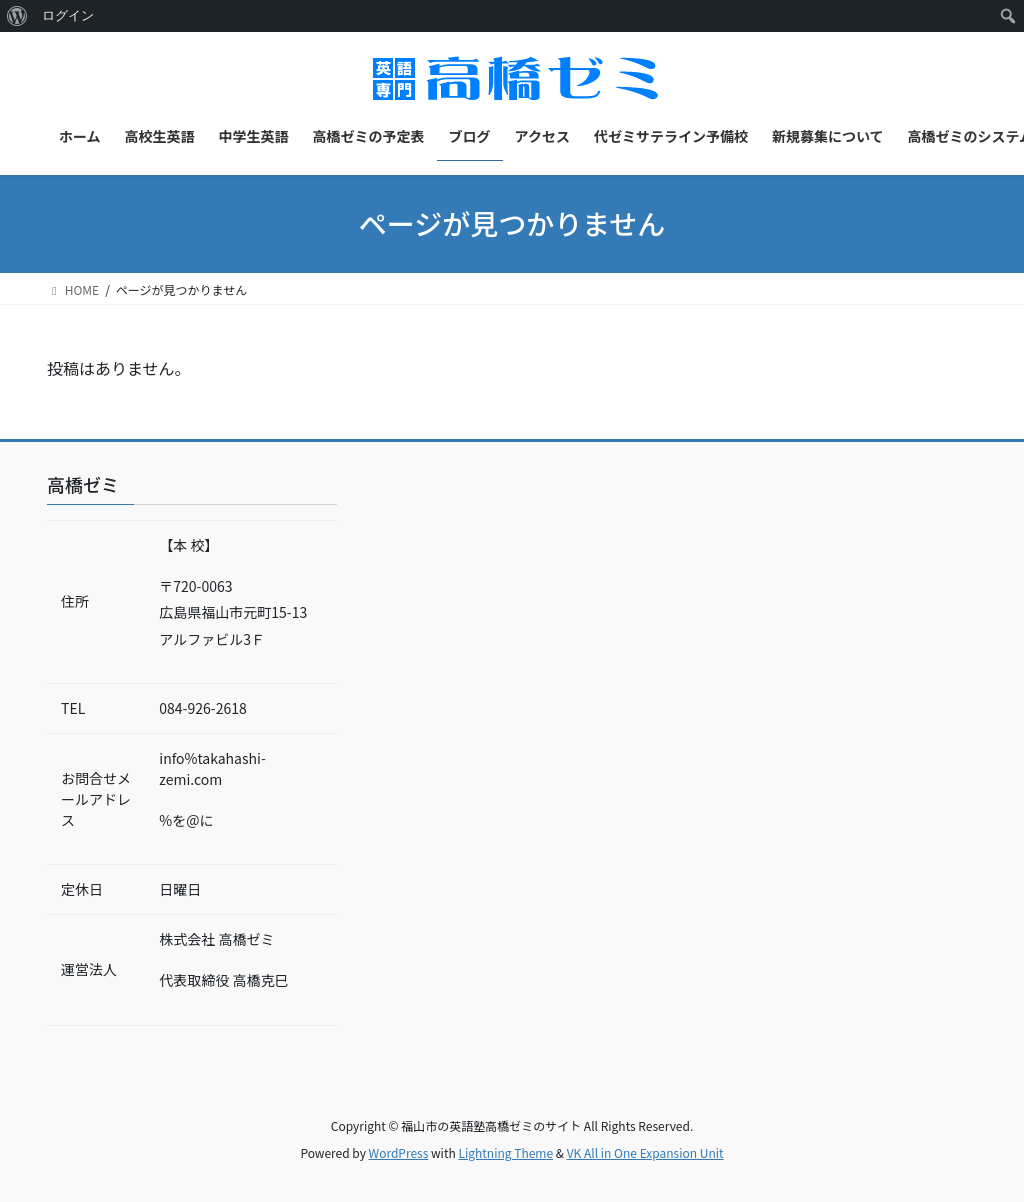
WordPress (399, 1152)
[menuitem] (17, 16)
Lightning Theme (505, 1152)
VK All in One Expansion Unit (645, 1152)
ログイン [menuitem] (68, 15)
